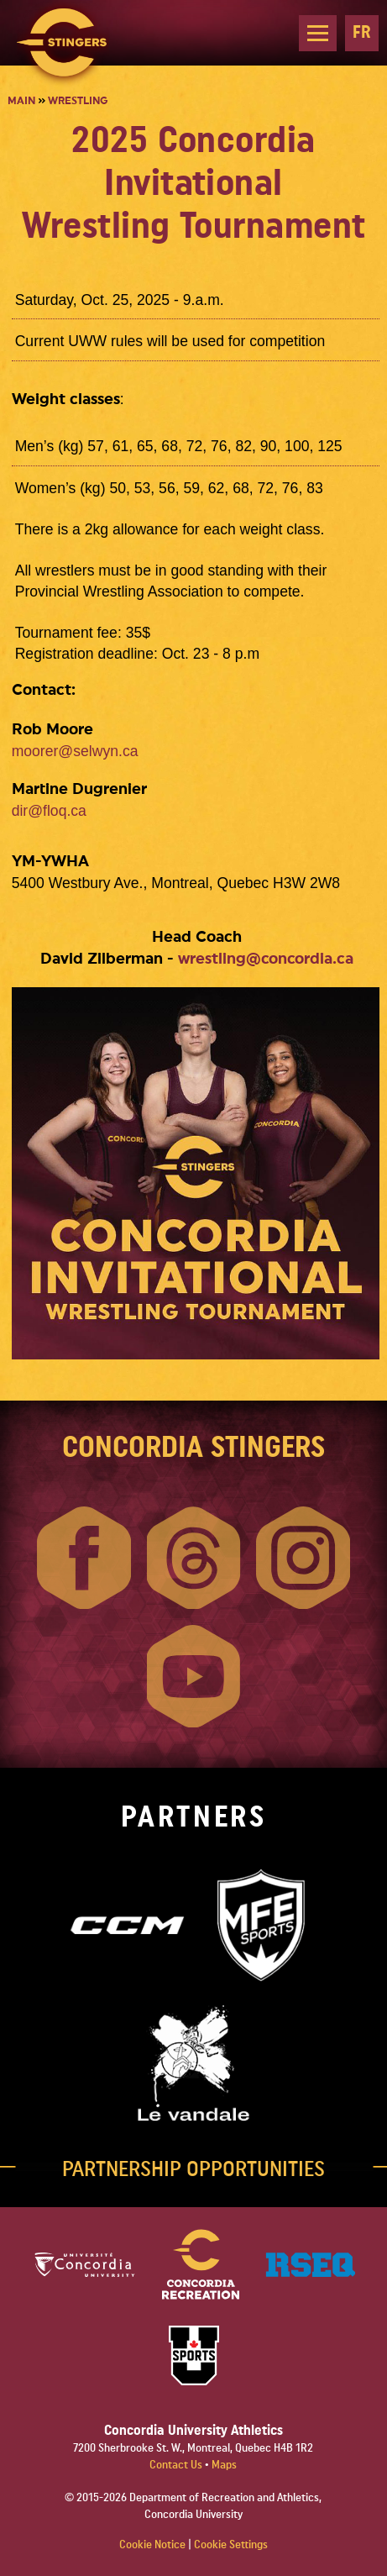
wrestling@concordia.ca (265, 959)
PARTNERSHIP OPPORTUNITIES (193, 2169)
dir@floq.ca (49, 810)
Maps (224, 2465)
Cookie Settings (231, 2545)
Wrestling (78, 101)
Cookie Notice (152, 2545)
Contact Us (177, 2465)
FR (362, 32)
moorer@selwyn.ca (75, 751)
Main (21, 101)
